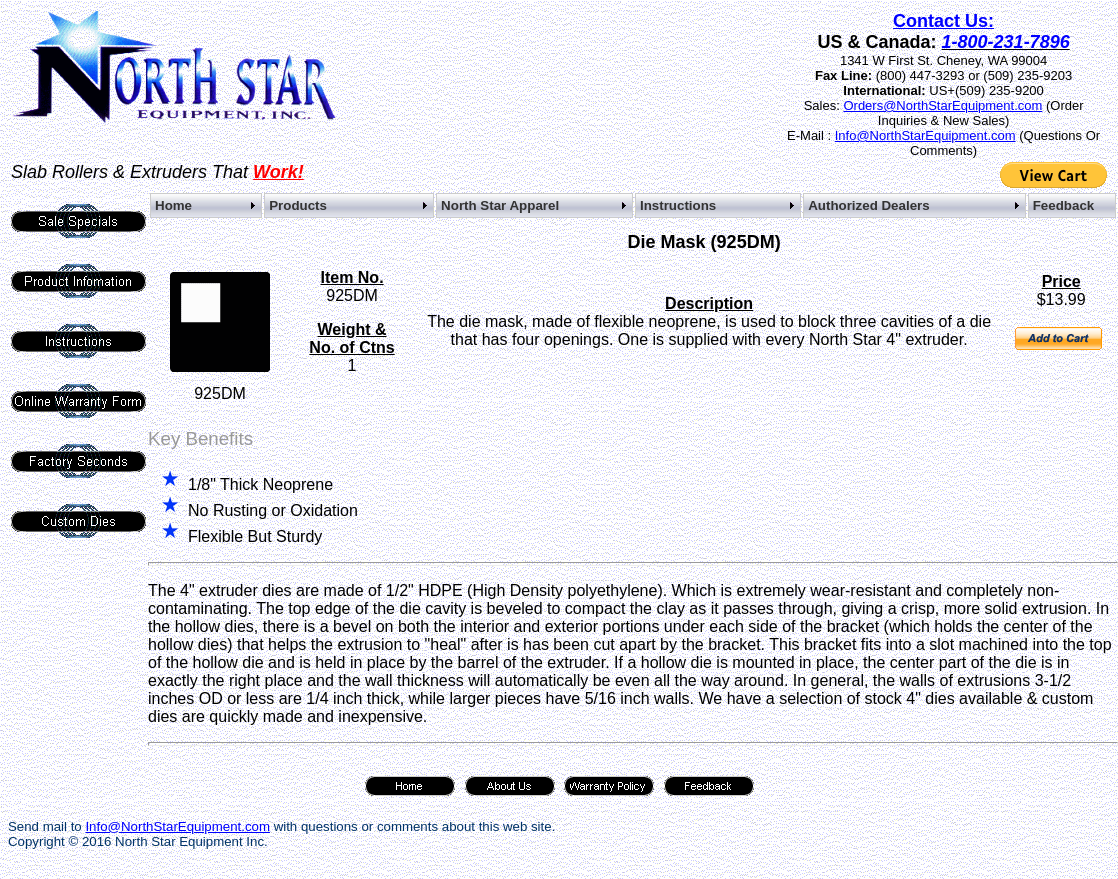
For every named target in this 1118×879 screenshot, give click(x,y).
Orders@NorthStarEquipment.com (942, 105)
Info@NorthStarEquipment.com (925, 135)
